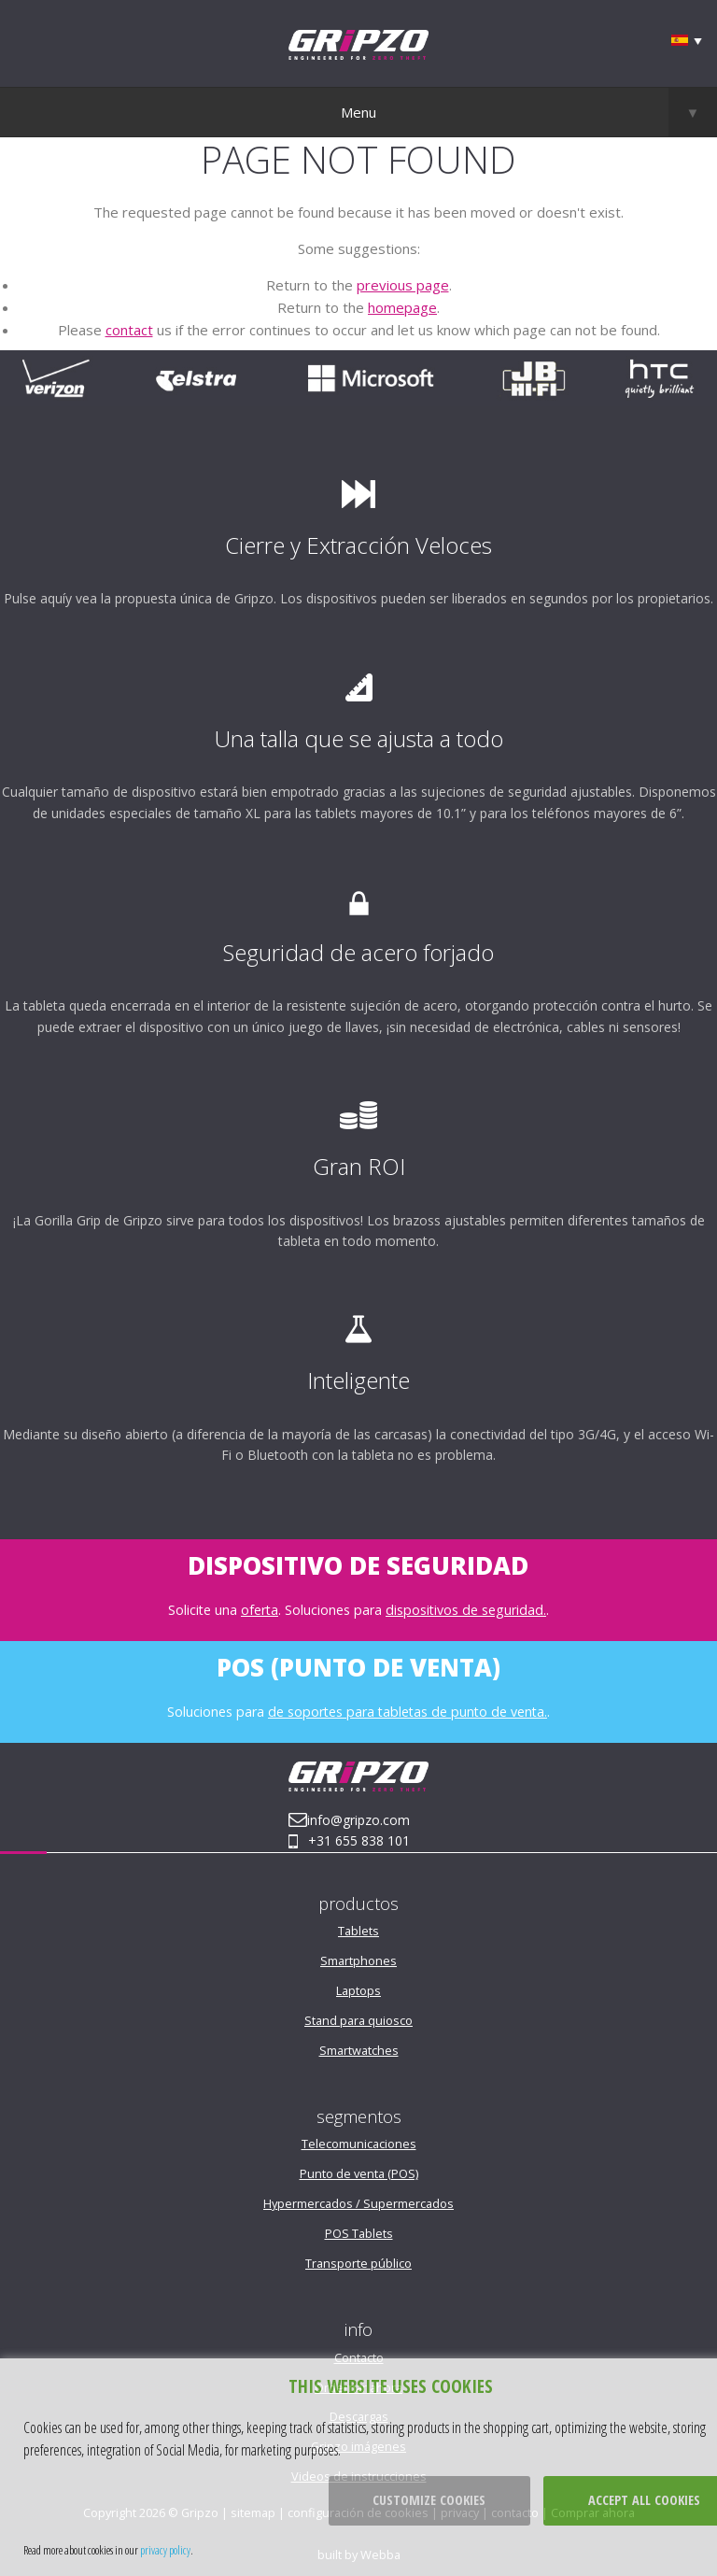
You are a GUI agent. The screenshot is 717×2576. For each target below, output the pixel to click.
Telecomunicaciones (359, 2143)
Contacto (359, 2357)
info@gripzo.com (358, 1820)
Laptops (358, 1990)
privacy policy (165, 2549)
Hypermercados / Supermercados (358, 2203)
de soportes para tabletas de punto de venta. (407, 1711)
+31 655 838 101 (359, 1840)
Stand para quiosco (358, 2020)
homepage (402, 307)
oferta (259, 1610)
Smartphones (358, 1960)
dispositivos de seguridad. (466, 1610)
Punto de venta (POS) (359, 2173)
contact (129, 329)
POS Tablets (359, 2233)
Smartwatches (359, 2050)
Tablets (358, 1930)
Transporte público (358, 2263)
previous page (403, 285)
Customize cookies (429, 2500)
